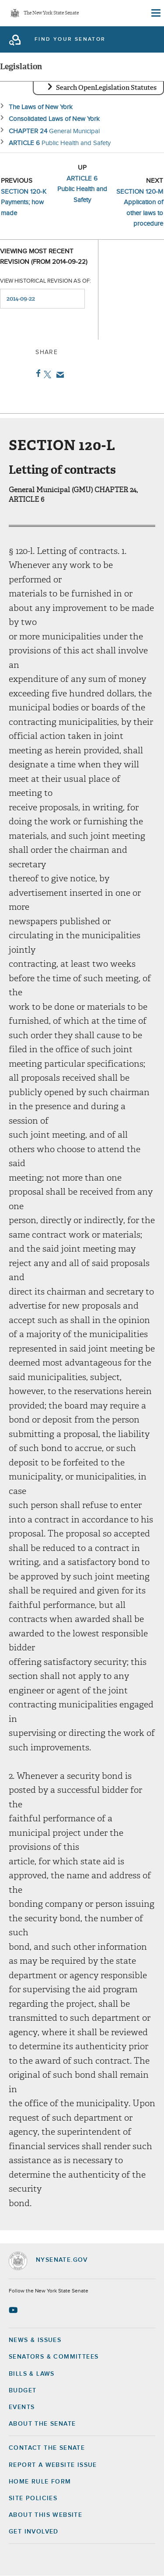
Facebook (36, 373)
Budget (22, 2391)
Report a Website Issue (53, 2465)
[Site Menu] (155, 13)
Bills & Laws (32, 2374)
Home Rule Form (40, 2482)
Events (22, 2407)
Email (58, 374)
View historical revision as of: (45, 281)
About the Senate (42, 2424)
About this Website (45, 2515)
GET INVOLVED (34, 2532)
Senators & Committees (53, 2357)
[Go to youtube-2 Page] (14, 2310)
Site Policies (33, 2498)
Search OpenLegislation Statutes (106, 87)
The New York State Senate (51, 13)
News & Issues (35, 2340)
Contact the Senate (47, 2448)
